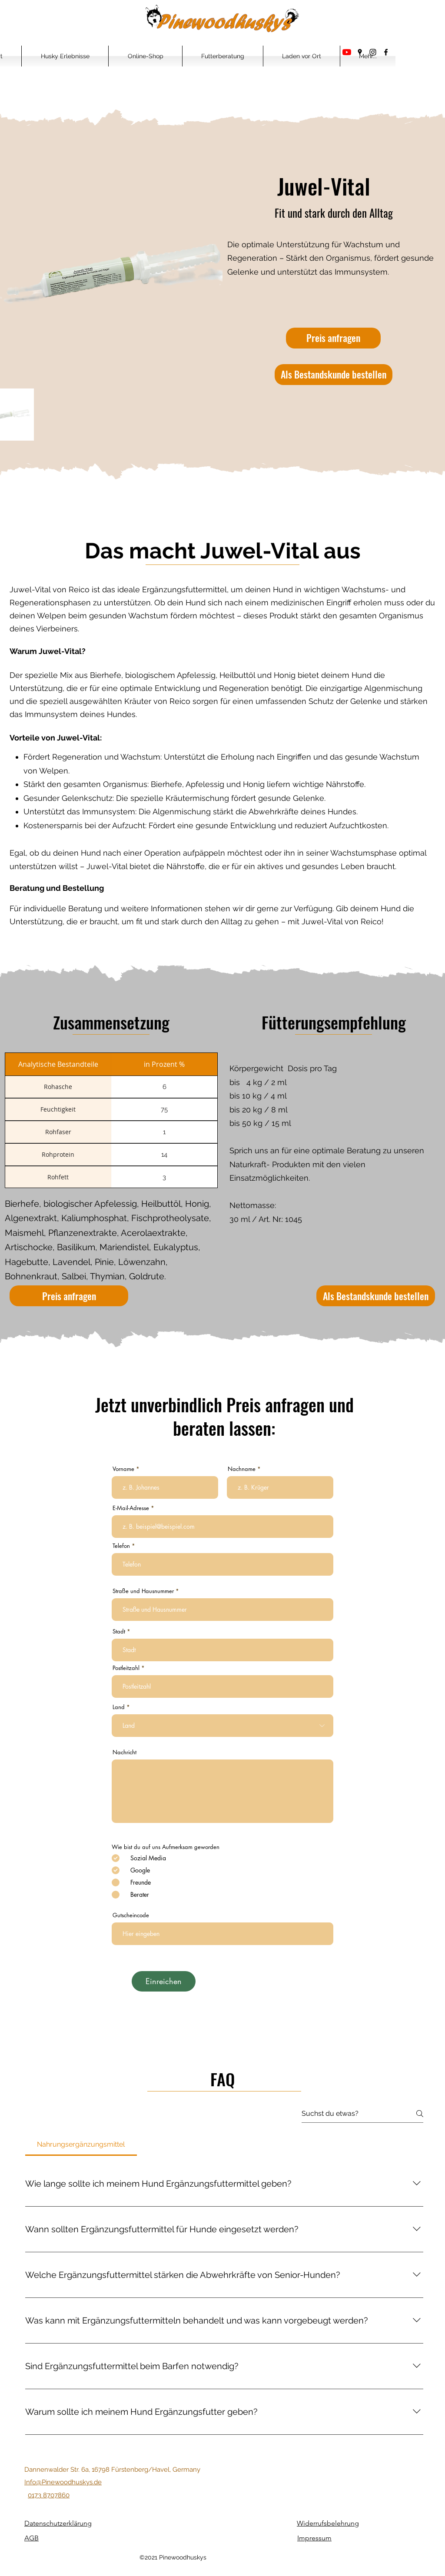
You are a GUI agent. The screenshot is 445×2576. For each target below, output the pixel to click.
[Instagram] (373, 52)
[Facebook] (386, 52)
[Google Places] (359, 52)
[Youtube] (346, 52)
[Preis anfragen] (333, 338)
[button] (65, 56)
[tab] (81, 2144)
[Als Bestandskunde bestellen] (333, 374)
